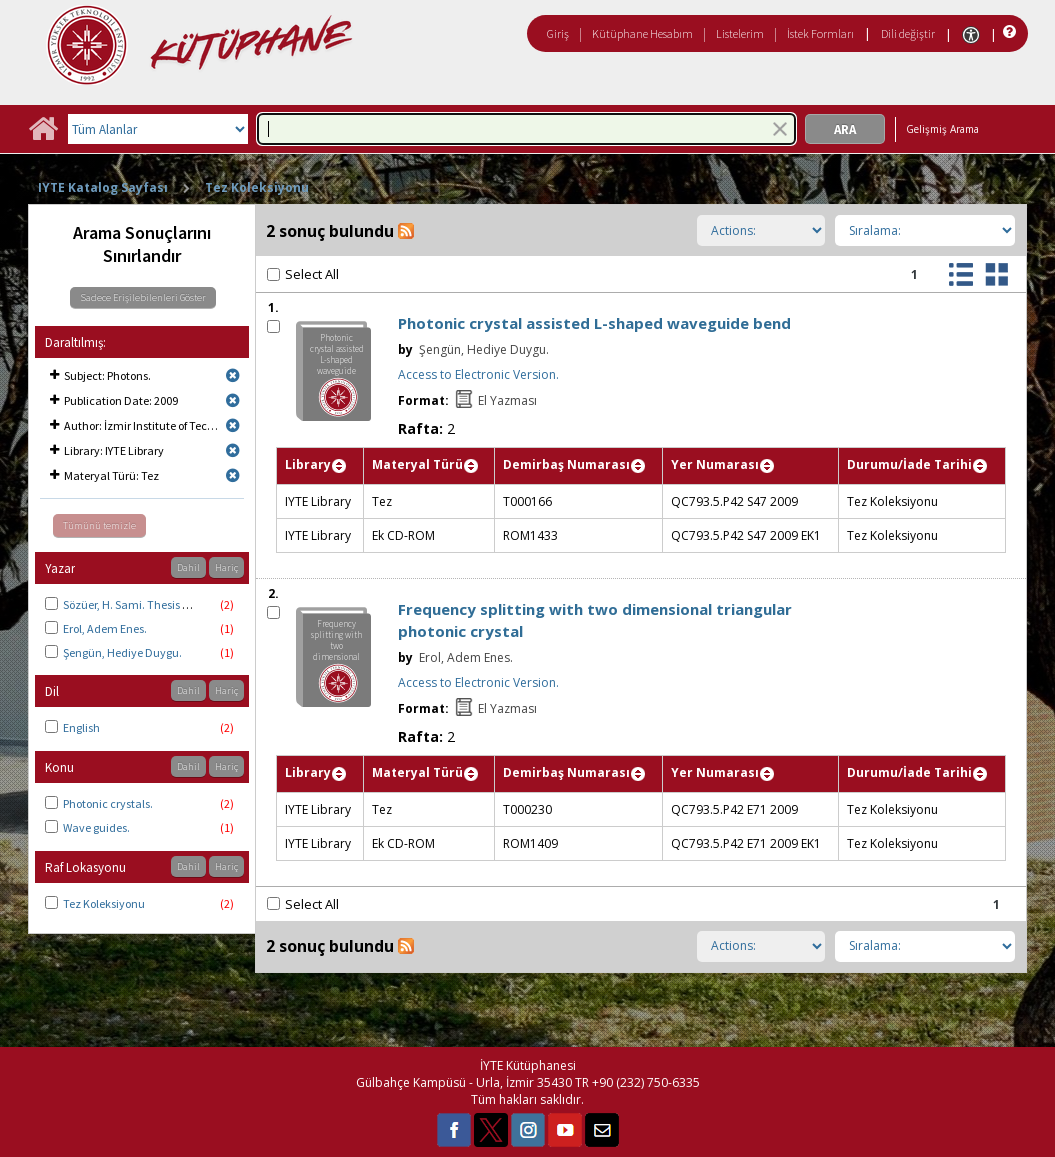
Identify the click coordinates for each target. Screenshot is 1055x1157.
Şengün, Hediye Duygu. (122, 652)
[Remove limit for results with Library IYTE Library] (233, 450)
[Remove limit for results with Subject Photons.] (233, 375)
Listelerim (740, 33)
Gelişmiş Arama (942, 129)
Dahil (188, 567)
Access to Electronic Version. (478, 374)
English (81, 727)
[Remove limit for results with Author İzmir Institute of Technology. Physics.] (233, 425)
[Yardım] (1007, 32)
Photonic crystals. (108, 803)
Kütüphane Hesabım (642, 33)
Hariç (226, 567)
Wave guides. (96, 827)
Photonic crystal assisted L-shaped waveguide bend (594, 323)
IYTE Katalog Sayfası (103, 187)
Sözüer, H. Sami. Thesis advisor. (142, 604)
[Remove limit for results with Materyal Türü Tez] (233, 475)
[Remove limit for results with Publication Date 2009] (233, 400)
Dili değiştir (908, 33)
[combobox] (526, 129)
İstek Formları (820, 33)
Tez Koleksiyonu (257, 187)
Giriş (558, 33)
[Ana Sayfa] (43, 135)
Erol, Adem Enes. (105, 628)
